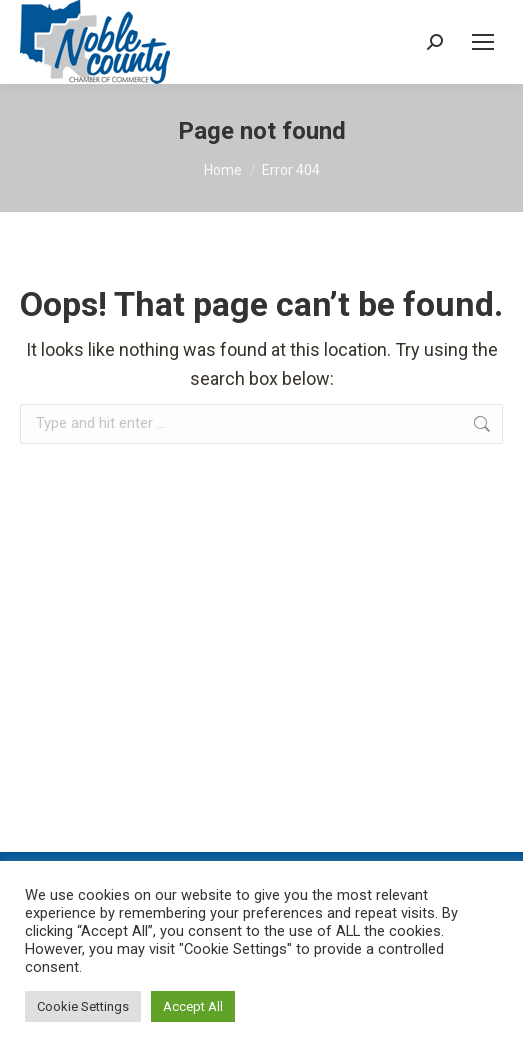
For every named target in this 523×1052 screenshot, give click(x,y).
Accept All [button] (193, 1006)
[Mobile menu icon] (483, 42)
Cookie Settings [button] (83, 1006)
